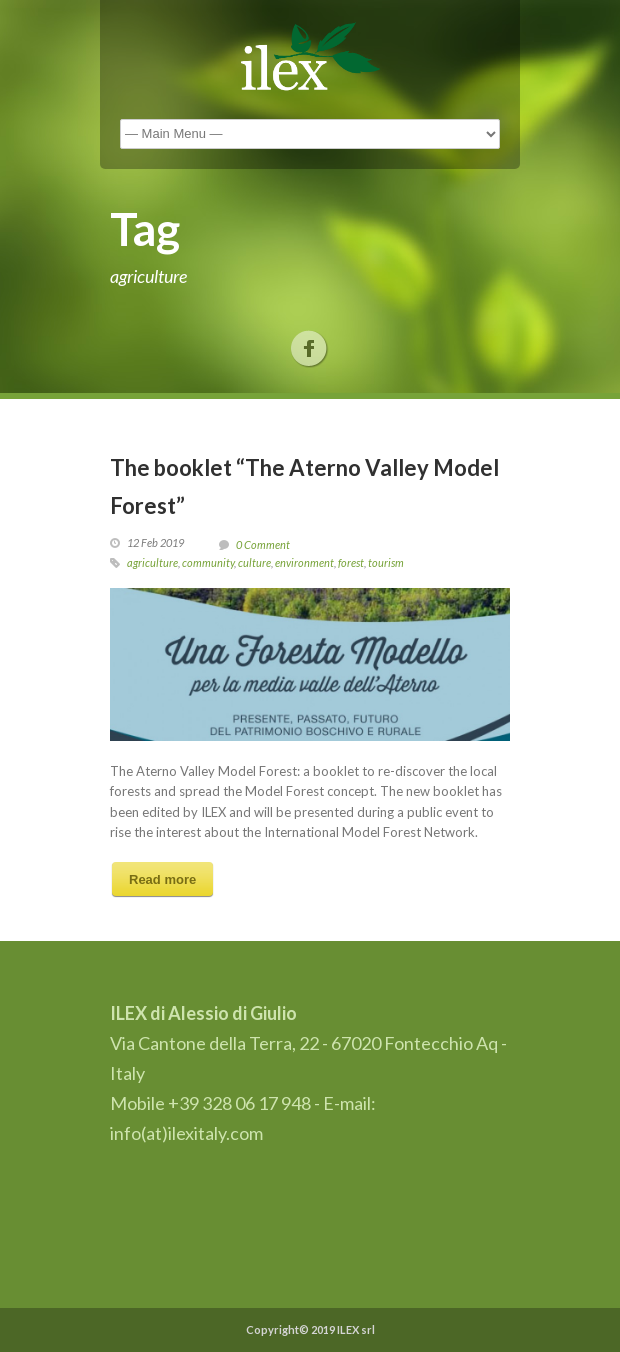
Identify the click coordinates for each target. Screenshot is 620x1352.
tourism (386, 562)
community (208, 562)
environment (304, 562)
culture (254, 562)
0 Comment (263, 544)
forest (351, 562)
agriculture (152, 562)
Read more (162, 879)
